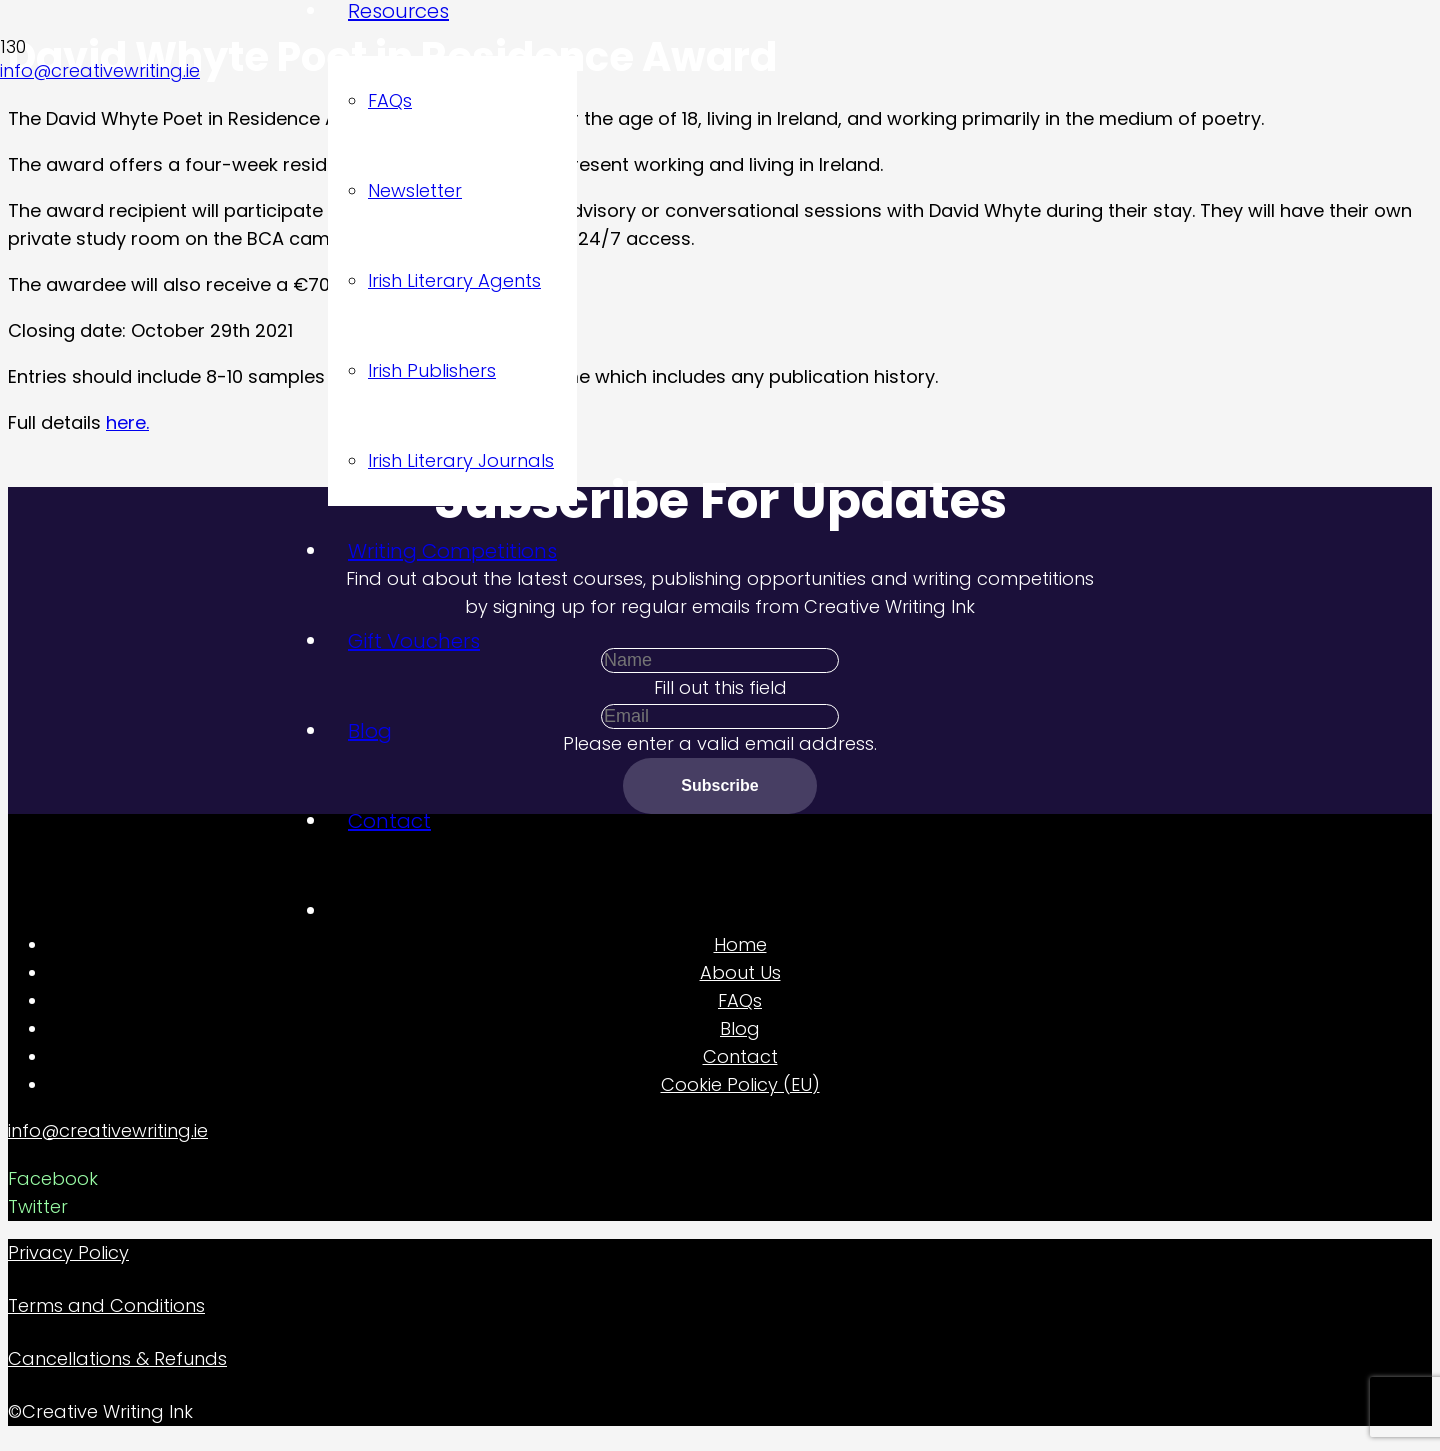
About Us (740, 972)
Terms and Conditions (106, 1305)
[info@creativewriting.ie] (720, 1131)
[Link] (144, 185)
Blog (740, 1028)
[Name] (720, 660)
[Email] (720, 716)
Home (740, 944)
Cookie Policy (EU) (740, 1084)
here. (127, 422)
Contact (740, 1056)
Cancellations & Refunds (117, 1358)
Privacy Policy (68, 1252)
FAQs (740, 1000)
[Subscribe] (719, 785)
